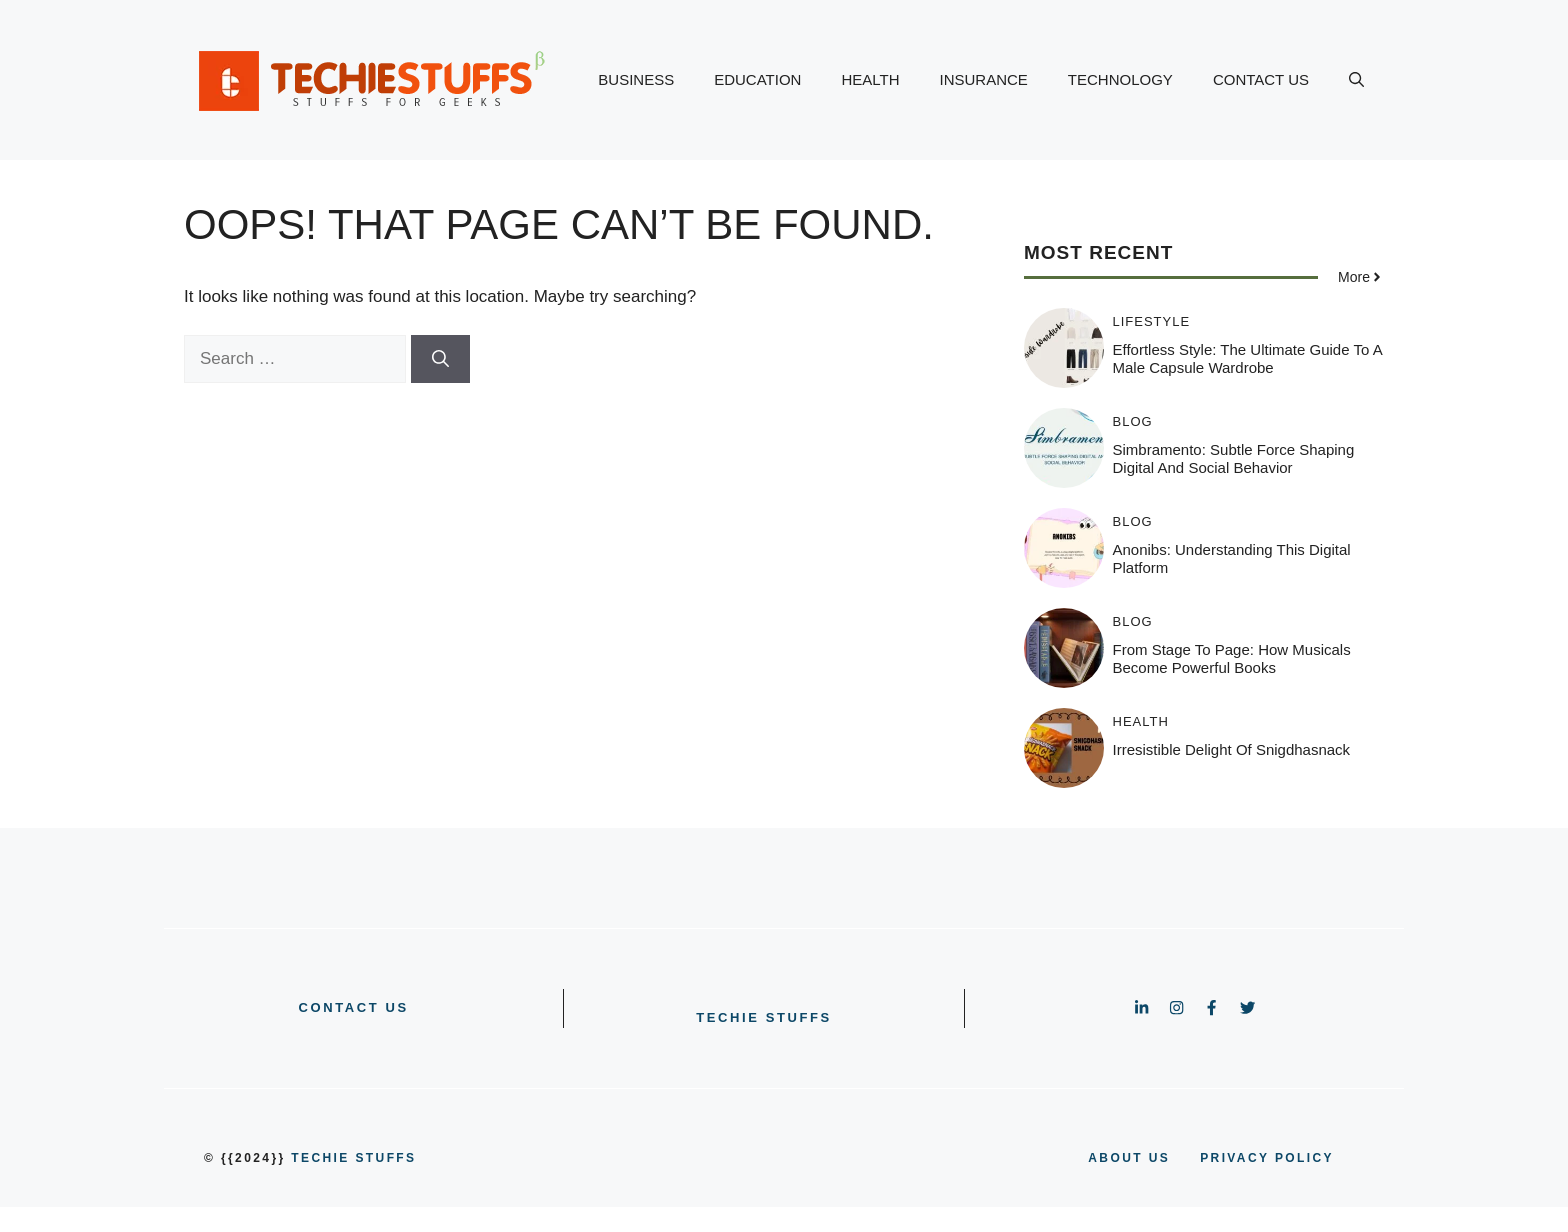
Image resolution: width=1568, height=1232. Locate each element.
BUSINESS (636, 79)
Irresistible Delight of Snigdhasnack (1232, 749)
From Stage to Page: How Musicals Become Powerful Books (1232, 658)
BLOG (1133, 421)
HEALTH (870, 79)
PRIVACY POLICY (1267, 1158)
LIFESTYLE (1152, 321)
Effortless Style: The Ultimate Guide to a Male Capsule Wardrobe (1247, 358)
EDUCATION (757, 79)
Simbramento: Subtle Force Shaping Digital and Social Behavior (1234, 458)
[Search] (440, 359)
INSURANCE (984, 79)
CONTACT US (1261, 79)
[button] (1356, 80)
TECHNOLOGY (1120, 79)
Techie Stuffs (764, 1017)
